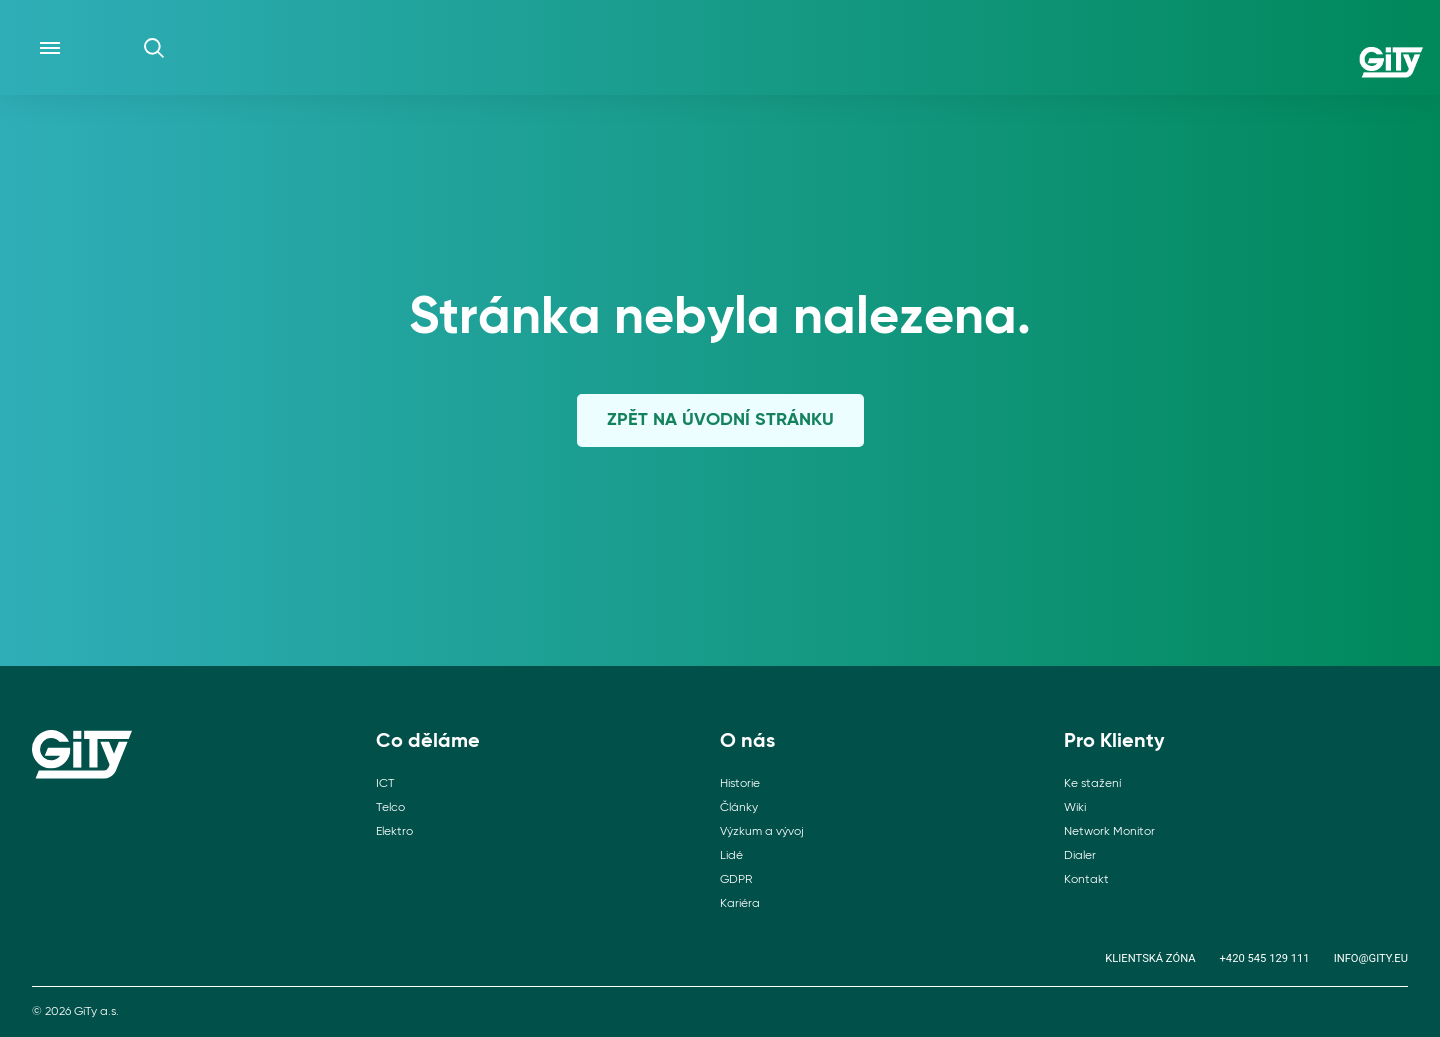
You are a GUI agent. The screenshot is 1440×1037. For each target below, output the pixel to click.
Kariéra (740, 904)
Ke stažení (1092, 784)
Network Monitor (1109, 832)
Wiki (1075, 808)
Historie (740, 784)
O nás (747, 742)
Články (739, 808)
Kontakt (1086, 880)
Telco (390, 808)
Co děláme (428, 742)
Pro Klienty (1114, 742)
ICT (385, 784)
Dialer (1080, 856)
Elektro (394, 832)
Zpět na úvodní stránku (720, 420)
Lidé (731, 856)
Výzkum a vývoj (762, 832)
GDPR (736, 880)
